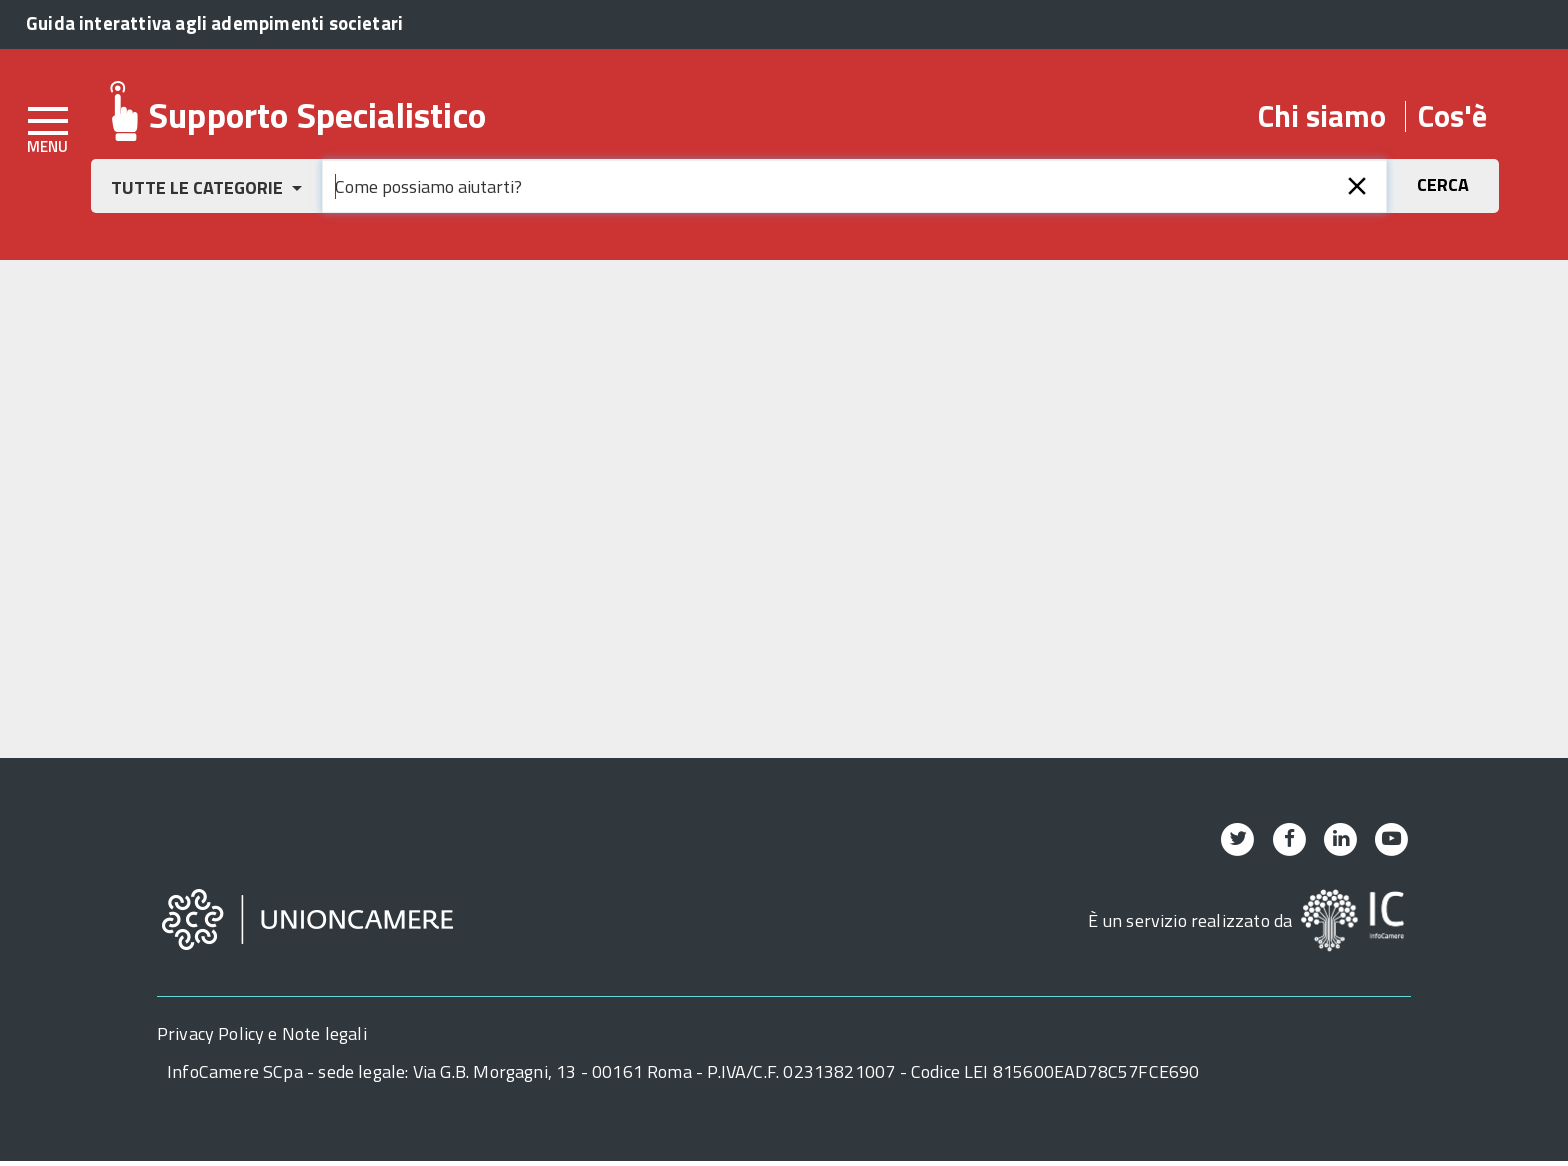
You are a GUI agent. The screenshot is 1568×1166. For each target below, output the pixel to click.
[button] (206, 187)
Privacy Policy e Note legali (262, 1038)
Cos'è (1452, 117)
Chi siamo (1322, 117)
